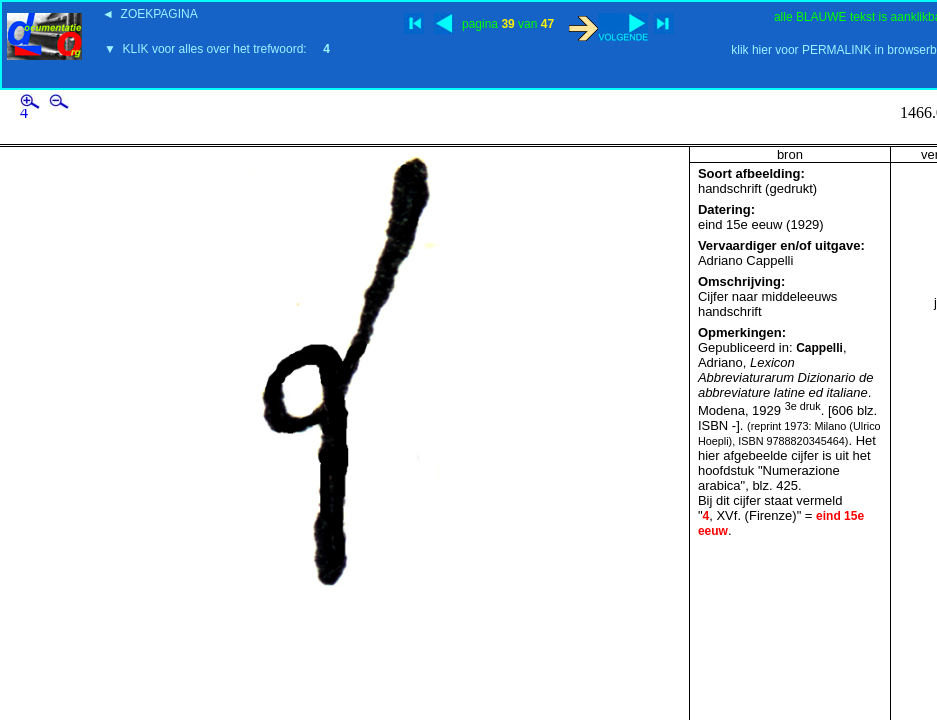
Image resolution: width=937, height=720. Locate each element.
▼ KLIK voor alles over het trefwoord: (217, 49)
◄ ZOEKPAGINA (150, 14)
